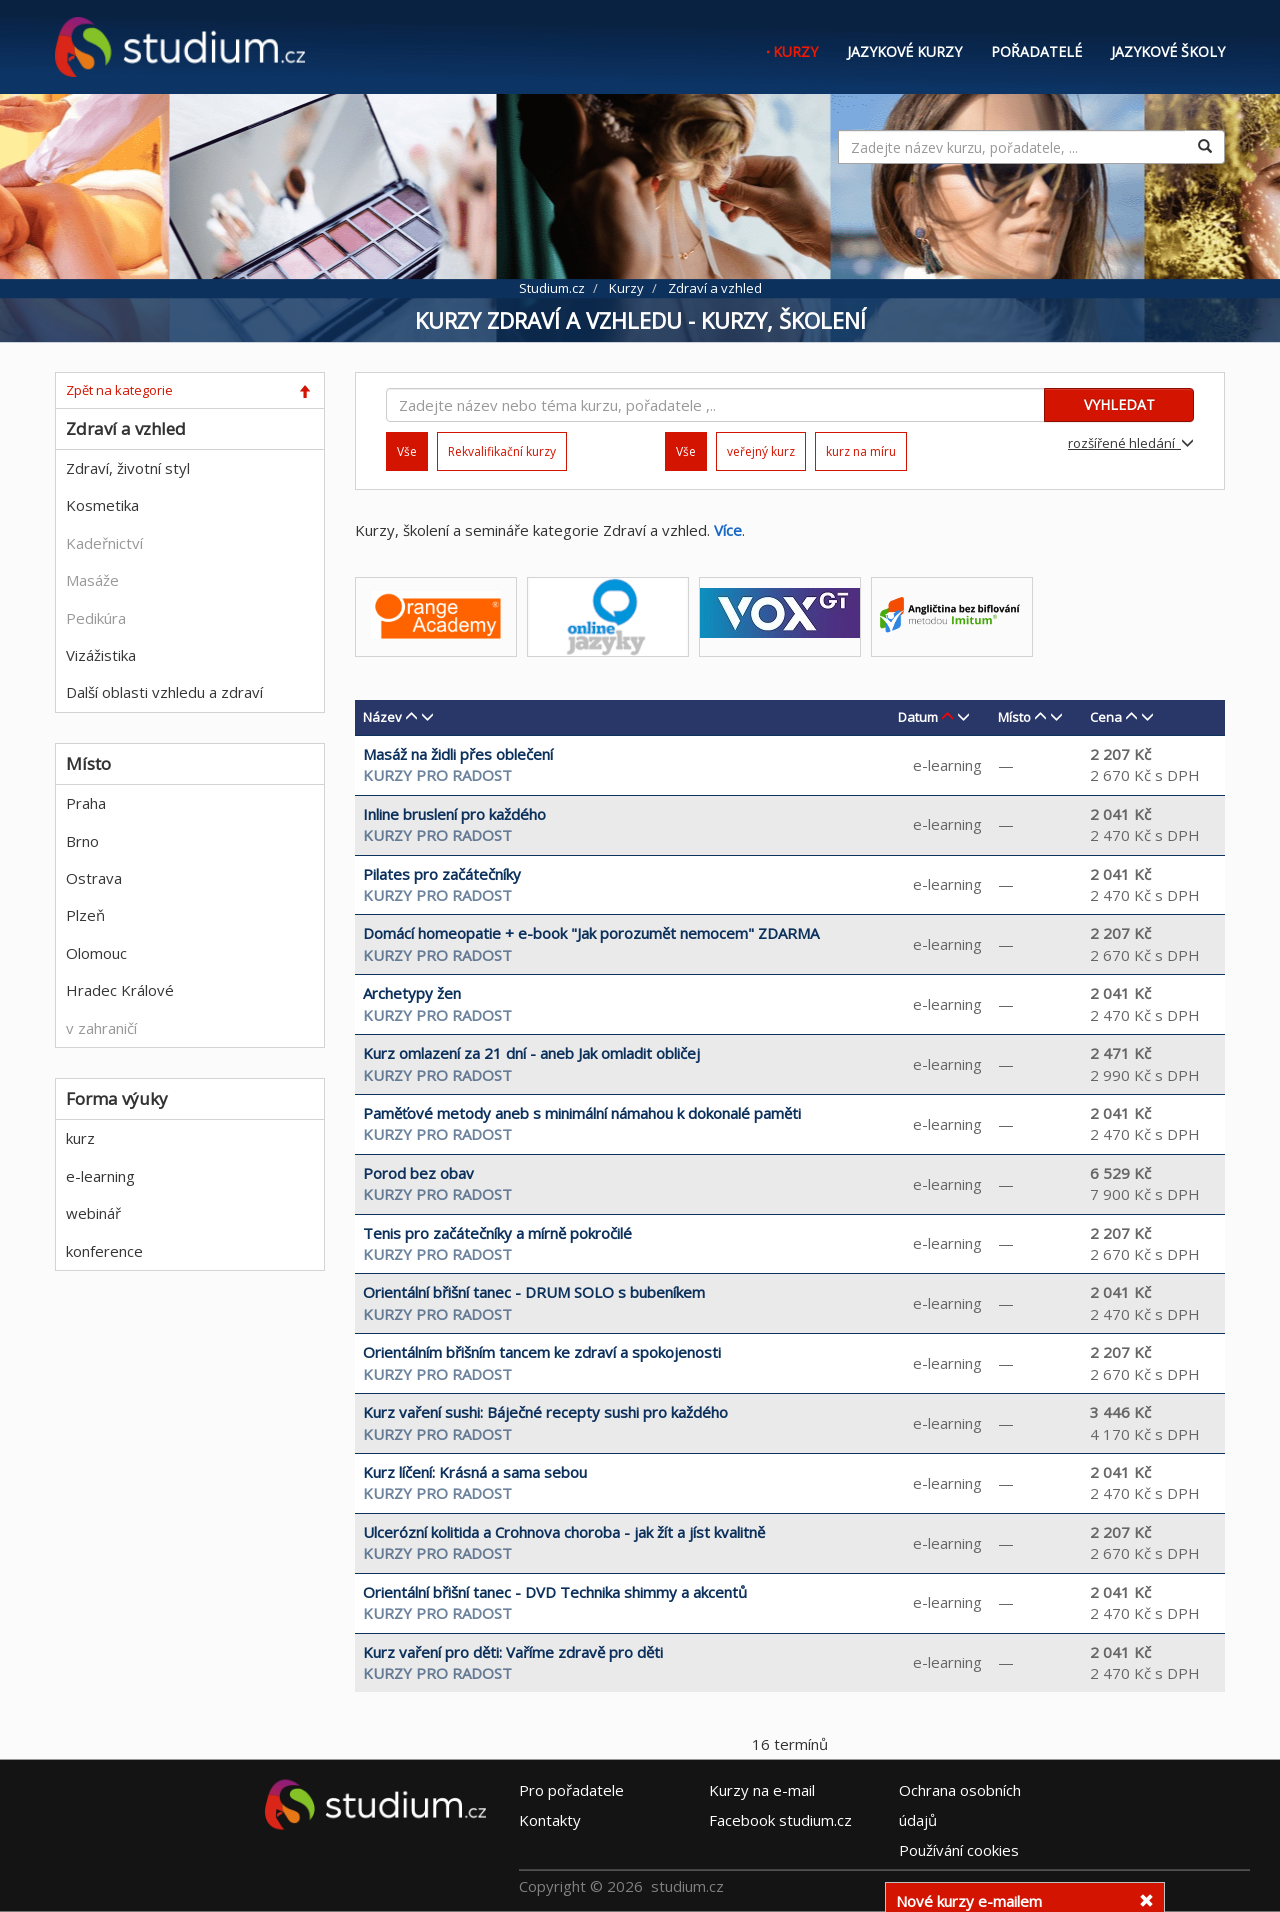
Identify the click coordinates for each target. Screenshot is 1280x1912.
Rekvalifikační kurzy (502, 451)
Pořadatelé (1036, 51)
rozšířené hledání (1131, 443)
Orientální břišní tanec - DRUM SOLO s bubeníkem (534, 1292)
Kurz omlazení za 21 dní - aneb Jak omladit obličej (531, 1053)
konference (104, 1251)
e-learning (100, 1176)
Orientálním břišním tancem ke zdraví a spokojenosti (542, 1352)
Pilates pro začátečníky (442, 874)
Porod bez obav (418, 1173)
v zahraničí (101, 1028)
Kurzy (795, 51)
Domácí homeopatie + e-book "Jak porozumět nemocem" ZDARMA (591, 933)
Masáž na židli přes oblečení (458, 754)
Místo (1014, 717)
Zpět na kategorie (119, 390)
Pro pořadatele (571, 1789)
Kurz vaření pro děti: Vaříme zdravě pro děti (513, 1652)
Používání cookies (959, 1849)
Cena (1106, 717)
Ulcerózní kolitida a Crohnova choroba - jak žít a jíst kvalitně (564, 1532)
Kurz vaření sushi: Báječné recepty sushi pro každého (545, 1412)
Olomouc (96, 953)
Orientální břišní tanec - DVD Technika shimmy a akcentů (555, 1592)
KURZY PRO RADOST (437, 775)
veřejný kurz (761, 451)
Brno (82, 841)
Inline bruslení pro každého (454, 814)
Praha (86, 803)
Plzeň (85, 915)
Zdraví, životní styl (128, 468)
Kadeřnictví (104, 543)
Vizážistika (101, 655)
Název (382, 717)
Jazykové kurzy (904, 51)
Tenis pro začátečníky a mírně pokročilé (497, 1233)
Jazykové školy (1168, 51)
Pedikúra (96, 618)
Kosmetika (102, 505)
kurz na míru (861, 451)
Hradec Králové (120, 990)
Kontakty (550, 1819)
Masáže (92, 580)
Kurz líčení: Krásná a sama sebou (475, 1472)
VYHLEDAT (1119, 404)
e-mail (762, 1789)
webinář (93, 1213)
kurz (80, 1138)
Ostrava (94, 878)
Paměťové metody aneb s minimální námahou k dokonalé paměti (582, 1113)
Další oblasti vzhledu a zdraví (164, 692)
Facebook (780, 1819)
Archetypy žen (412, 993)
